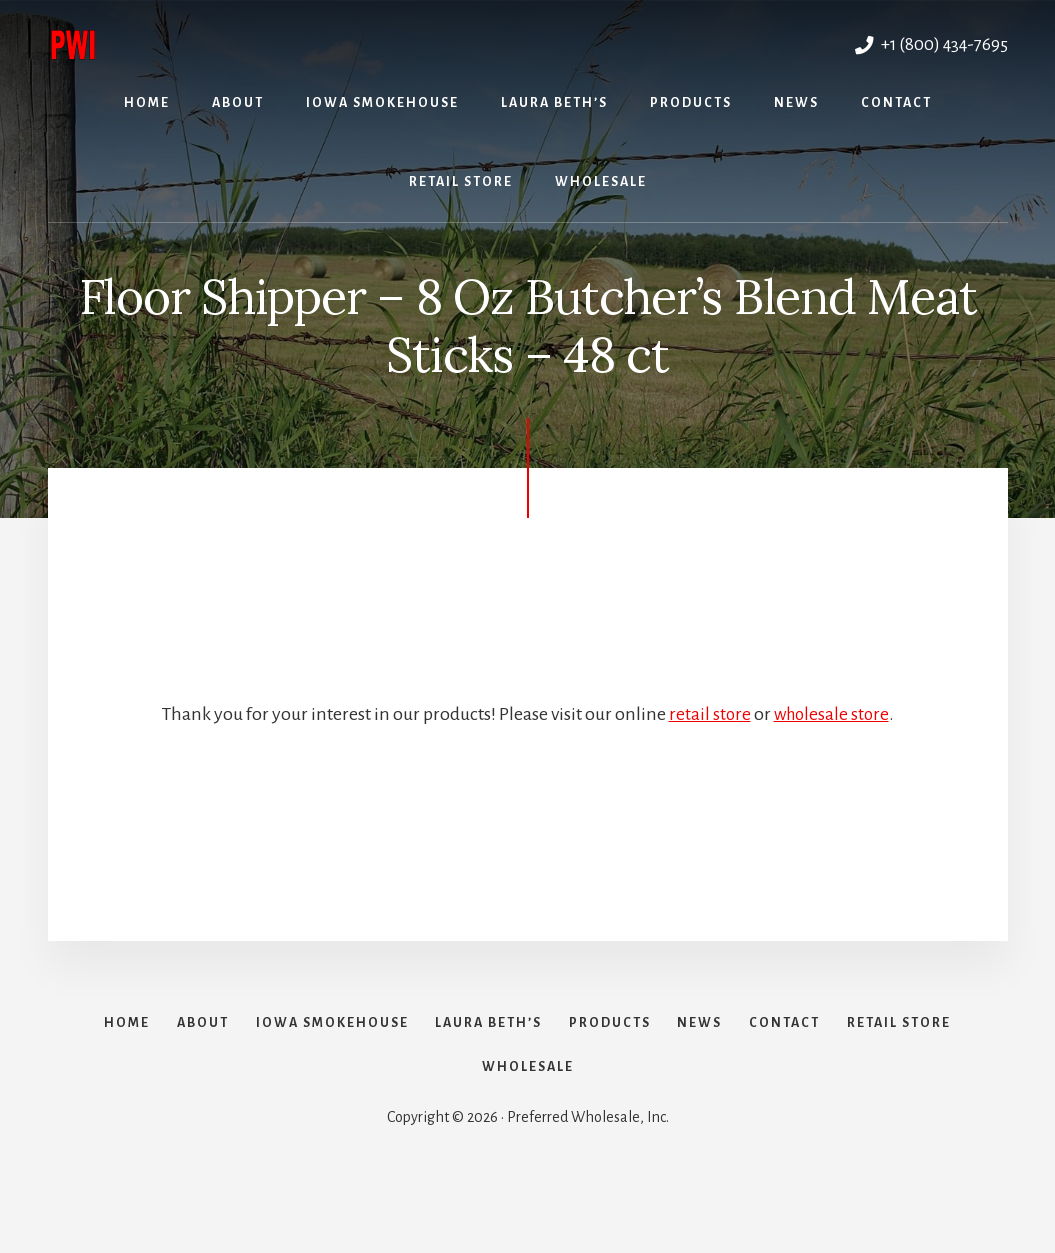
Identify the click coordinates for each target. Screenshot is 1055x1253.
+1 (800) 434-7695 (927, 44)
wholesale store (831, 714)
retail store (707, 714)
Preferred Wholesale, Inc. (264, 41)
